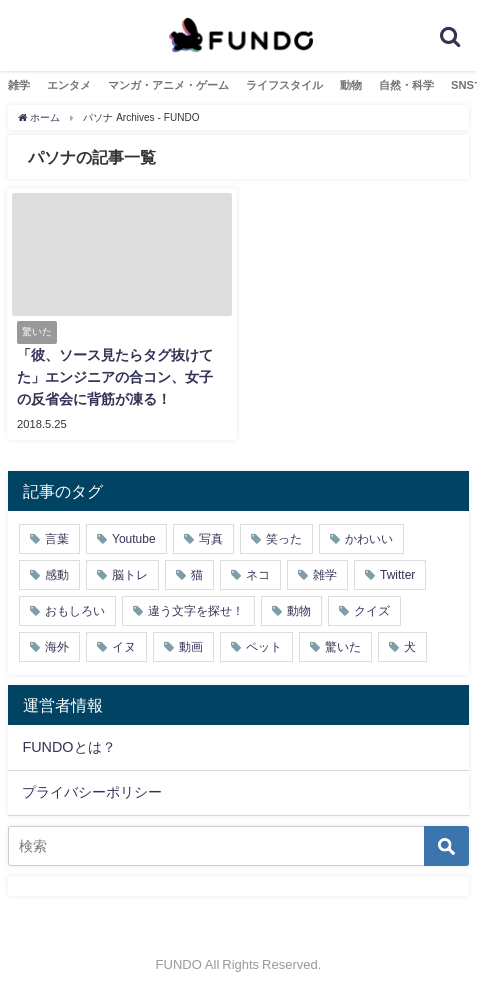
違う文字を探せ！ (196, 611)
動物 (351, 85)
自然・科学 (406, 85)
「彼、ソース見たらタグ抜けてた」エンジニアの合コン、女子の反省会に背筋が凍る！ (115, 376)
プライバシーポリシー (92, 792)
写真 (211, 539)
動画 (191, 647)
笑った (284, 539)
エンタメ (69, 85)
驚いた (343, 647)
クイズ (372, 611)
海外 (57, 647)
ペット (264, 647)
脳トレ (130, 575)
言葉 (57, 539)
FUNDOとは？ (68, 747)
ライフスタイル (284, 85)
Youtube (134, 539)
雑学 (19, 85)
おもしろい (75, 611)
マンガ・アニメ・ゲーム (168, 85)
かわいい (369, 539)
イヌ (124, 647)
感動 (57, 575)
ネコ (258, 575)
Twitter (397, 575)
